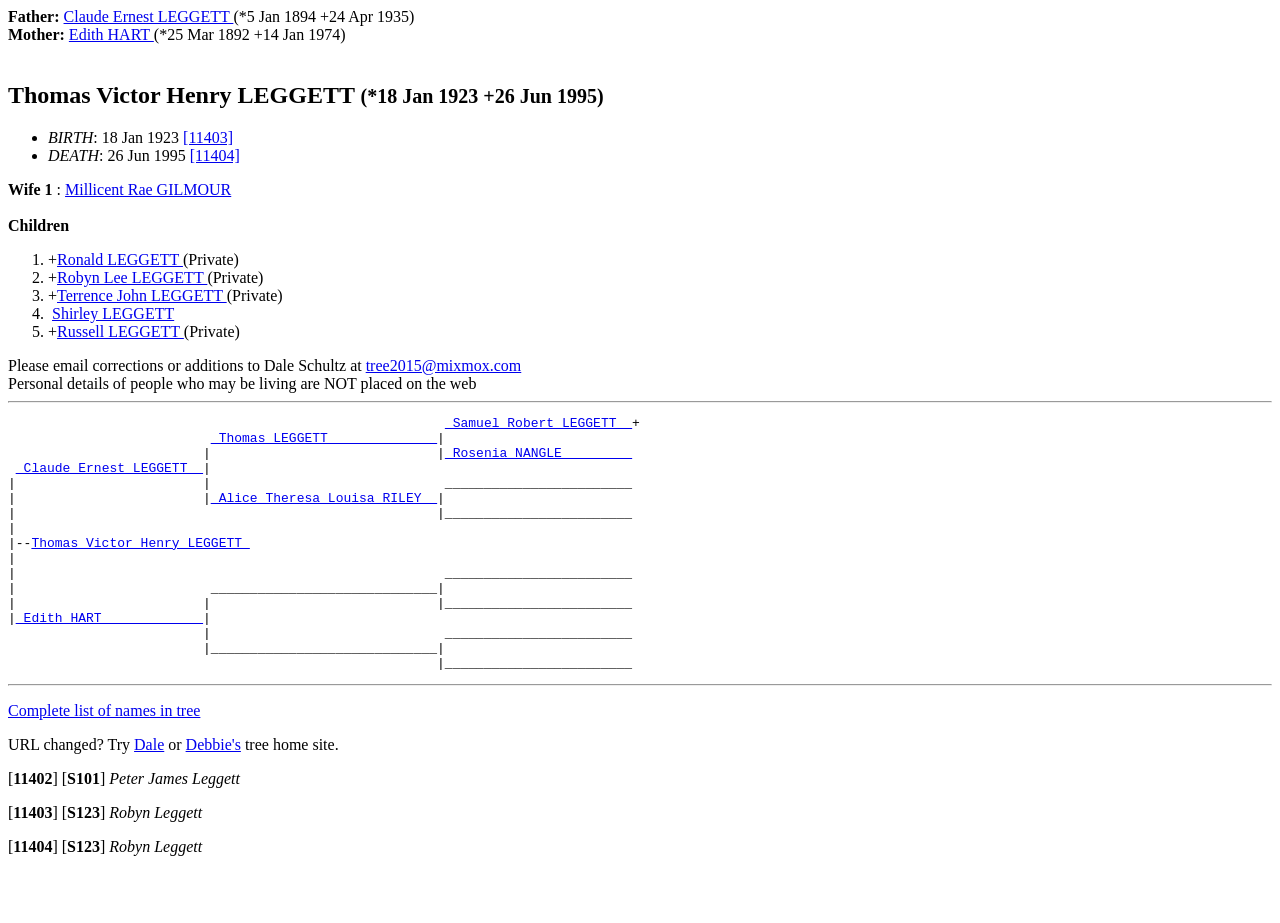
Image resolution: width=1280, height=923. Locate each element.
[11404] (215, 155)
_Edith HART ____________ (109, 659)
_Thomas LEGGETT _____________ (324, 443)
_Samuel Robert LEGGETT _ (538, 425)
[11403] (208, 137)
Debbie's (213, 795)
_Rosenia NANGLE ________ (538, 461)
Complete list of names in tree (104, 761)
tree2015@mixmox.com (444, 365)
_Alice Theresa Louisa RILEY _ (324, 515)
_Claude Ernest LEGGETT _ (109, 479)
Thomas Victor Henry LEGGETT (140, 569)
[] (33, 829)
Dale (149, 795)
